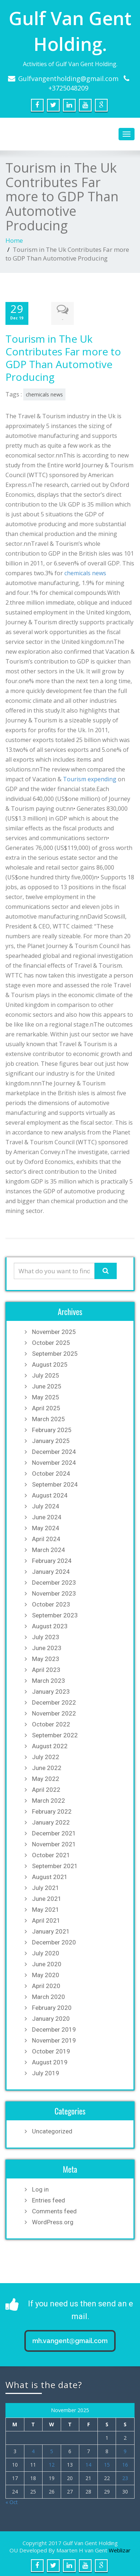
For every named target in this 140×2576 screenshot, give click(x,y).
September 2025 (55, 1352)
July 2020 (45, 1951)
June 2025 (46, 1384)
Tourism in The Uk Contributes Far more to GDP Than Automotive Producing (63, 356)
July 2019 (45, 2071)
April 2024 (46, 1537)
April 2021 (46, 1919)
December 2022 (54, 1701)
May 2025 (45, 1395)
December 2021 (54, 1831)
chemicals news (44, 393)
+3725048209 (68, 88)
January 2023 (51, 1690)
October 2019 (51, 2049)
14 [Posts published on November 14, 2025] (88, 2463)
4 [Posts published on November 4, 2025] (33, 2449)
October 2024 (51, 1472)
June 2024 (46, 1515)
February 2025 (52, 1428)
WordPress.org (52, 2220)
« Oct (11, 2500)
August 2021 (50, 1875)
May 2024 (45, 1526)
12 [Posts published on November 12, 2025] (52, 2463)
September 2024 (55, 1483)
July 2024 (45, 1504)
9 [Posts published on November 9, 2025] (125, 2449)
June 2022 (46, 1766)
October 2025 (51, 1341)
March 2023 (48, 1679)
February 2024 (52, 1559)
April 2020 (46, 1984)
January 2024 (51, 1570)
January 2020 (51, 2017)
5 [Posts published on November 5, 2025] (51, 2449)
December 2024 (54, 1450)
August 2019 (50, 2060)
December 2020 (54, 1940)
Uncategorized (52, 2129)
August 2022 (50, 1744)
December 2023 (54, 1581)
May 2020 (45, 1973)
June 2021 (46, 1897)
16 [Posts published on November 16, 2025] (125, 2463)
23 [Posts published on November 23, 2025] (125, 2476)
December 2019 (54, 2028)
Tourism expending (89, 778)
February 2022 (52, 1810)
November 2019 (54, 2039)
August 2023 (50, 1624)
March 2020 (48, 1995)
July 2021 (45, 1886)
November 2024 (54, 1461)
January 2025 (51, 1439)
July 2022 (45, 1755)
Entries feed (48, 2198)
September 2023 (55, 1613)
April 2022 (46, 1788)
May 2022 (45, 1777)
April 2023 (46, 1668)
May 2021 (45, 1908)
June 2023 (46, 1646)
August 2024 (50, 1493)
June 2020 (46, 1962)
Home (14, 240)
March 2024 (48, 1548)
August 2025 (50, 1363)
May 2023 (45, 1657)
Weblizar (120, 2548)
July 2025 (45, 1374)
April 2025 (46, 1406)
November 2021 (54, 1842)
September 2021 (55, 1864)
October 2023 (51, 1603)
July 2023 (45, 1635)
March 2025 (48, 1417)
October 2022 (51, 1722)
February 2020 (52, 2006)
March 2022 (48, 1799)
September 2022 (55, 1733)
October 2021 (51, 1853)
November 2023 (54, 1592)
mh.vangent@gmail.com (70, 2339)
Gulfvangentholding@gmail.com (68, 78)
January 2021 (51, 1930)
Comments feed (54, 2209)
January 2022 (51, 1821)
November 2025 (54, 1330)
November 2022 (54, 1712)
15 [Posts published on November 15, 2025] (107, 2463)
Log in (40, 2188)
